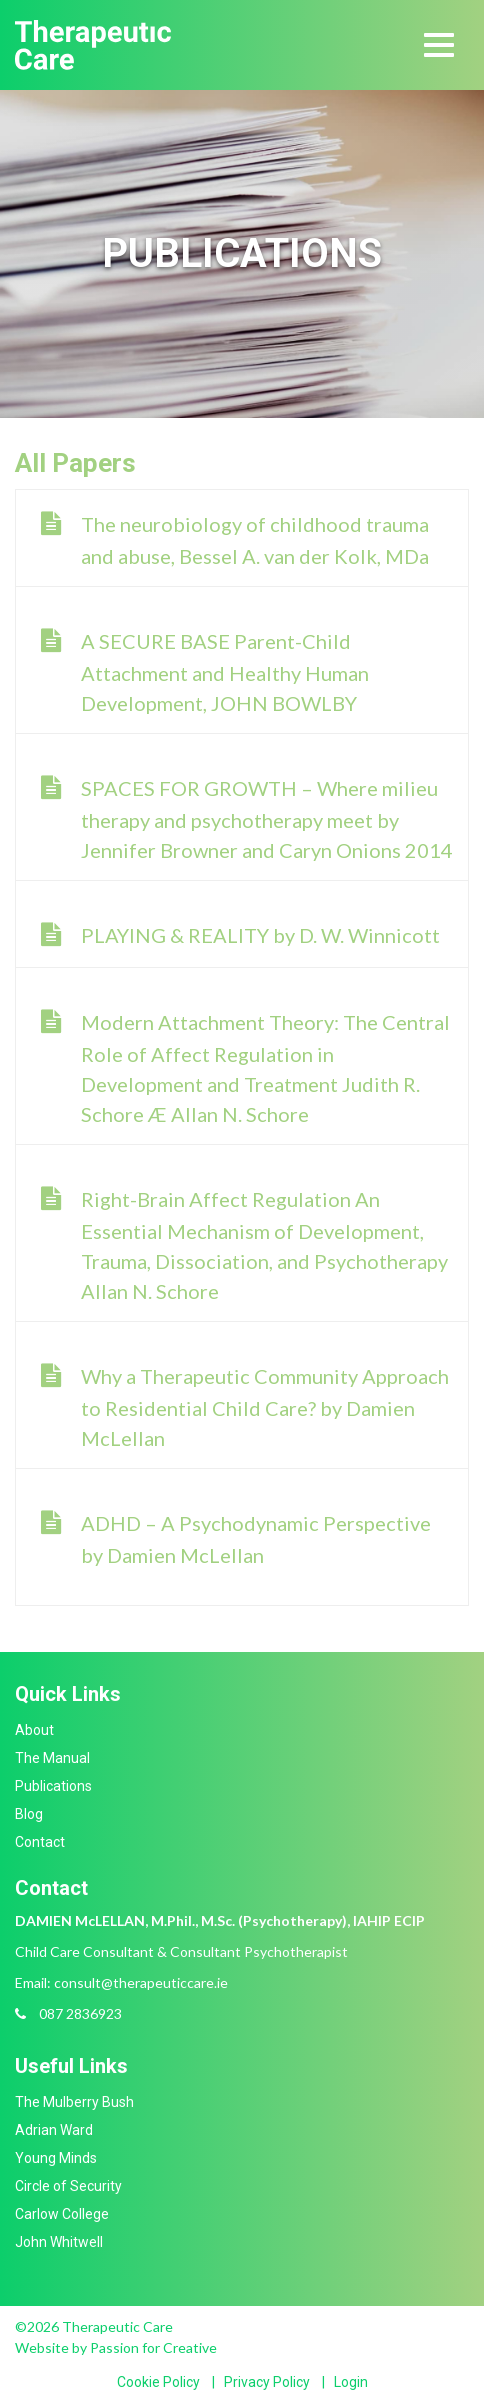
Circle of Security (68, 2186)
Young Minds (56, 2158)
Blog (29, 1814)
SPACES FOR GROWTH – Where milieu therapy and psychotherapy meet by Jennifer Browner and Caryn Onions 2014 (267, 819)
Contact (40, 1842)
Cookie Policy (158, 2382)
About (34, 1730)
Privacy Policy (267, 2382)
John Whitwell (59, 2242)
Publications (53, 1786)
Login (351, 2382)
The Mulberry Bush (74, 2102)
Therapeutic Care (93, 45)
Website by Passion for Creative (116, 2347)
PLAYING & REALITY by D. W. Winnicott (260, 935)
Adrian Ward (54, 2130)
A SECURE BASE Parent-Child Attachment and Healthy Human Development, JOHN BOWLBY (225, 672)
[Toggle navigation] (439, 45)
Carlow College (62, 2214)
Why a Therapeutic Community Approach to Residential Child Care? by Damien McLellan (265, 1407)
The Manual (52, 1758)
